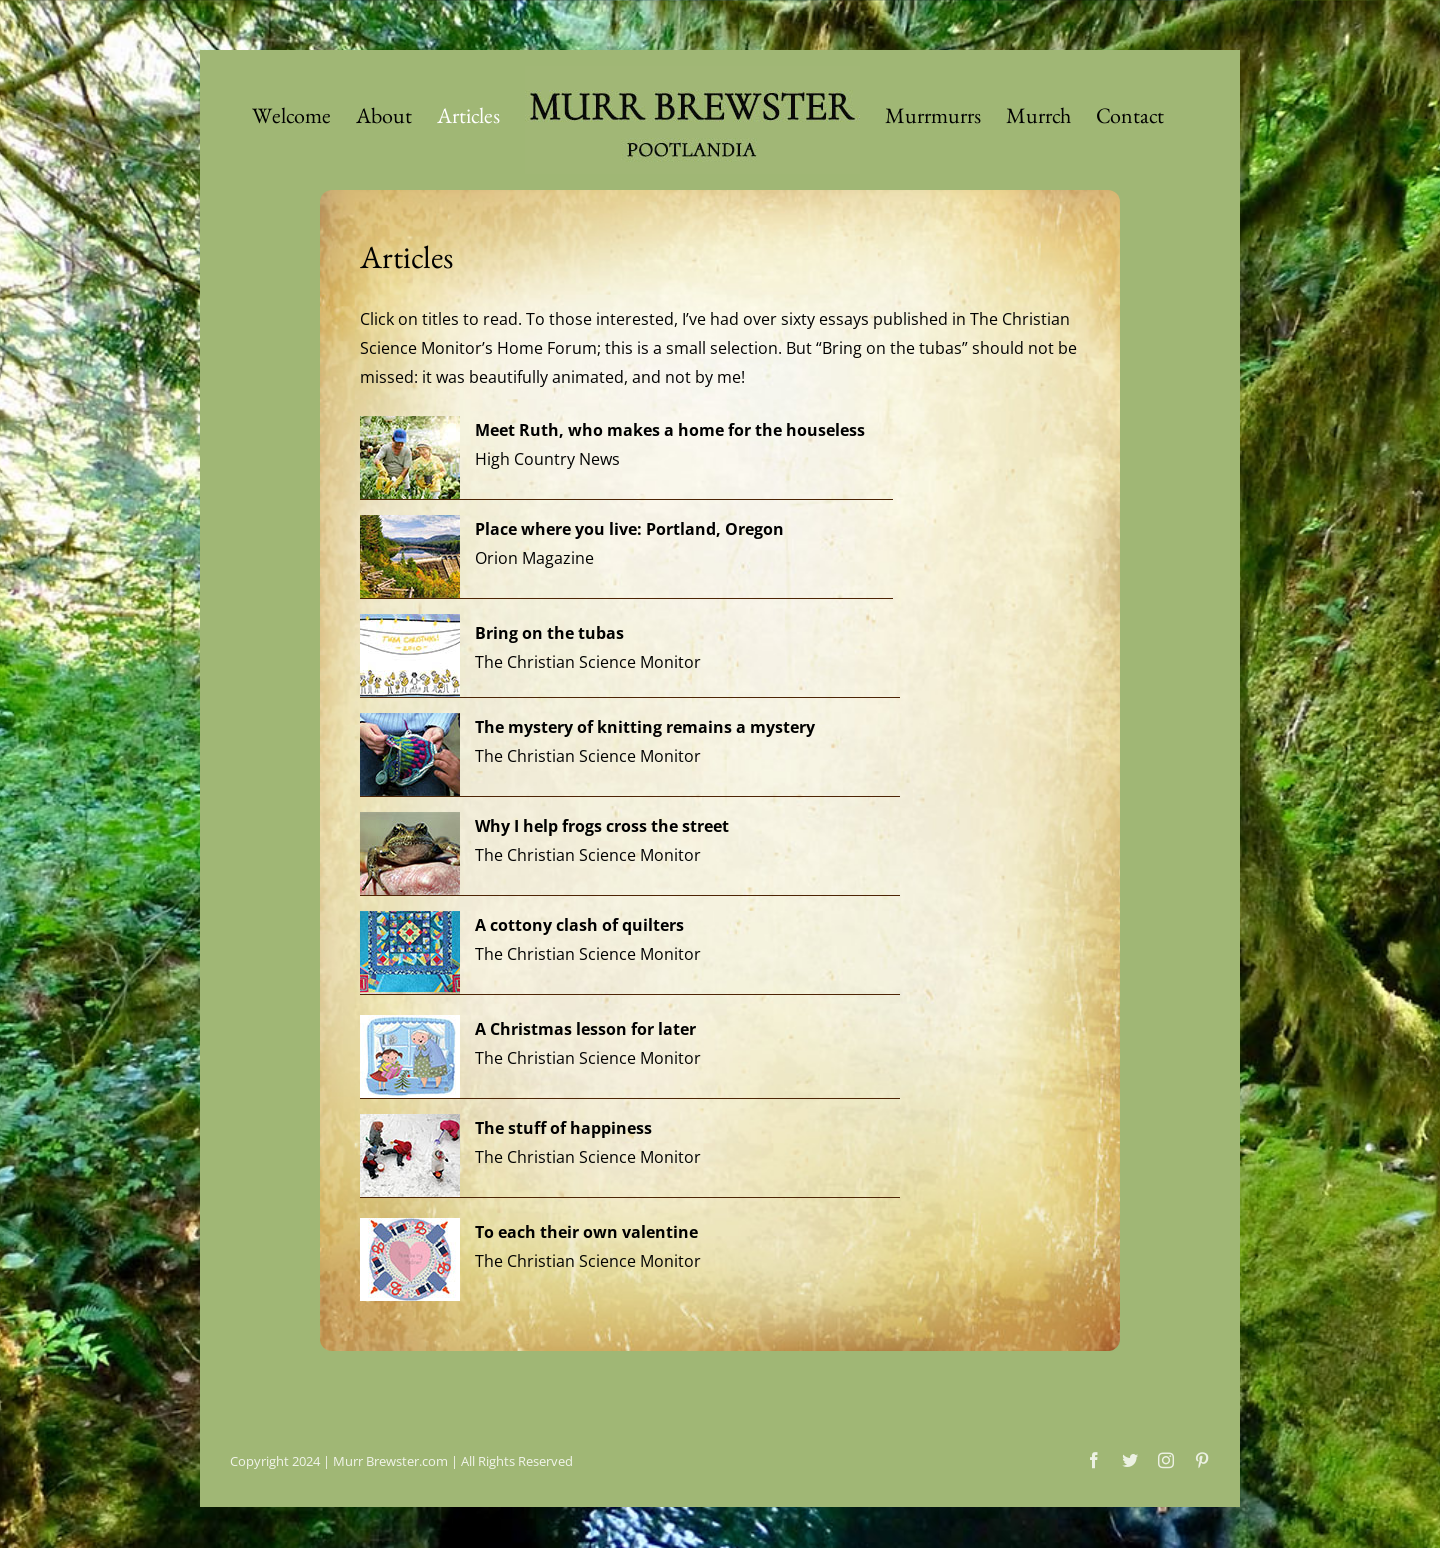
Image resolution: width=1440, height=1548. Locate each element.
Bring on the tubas (549, 633)
